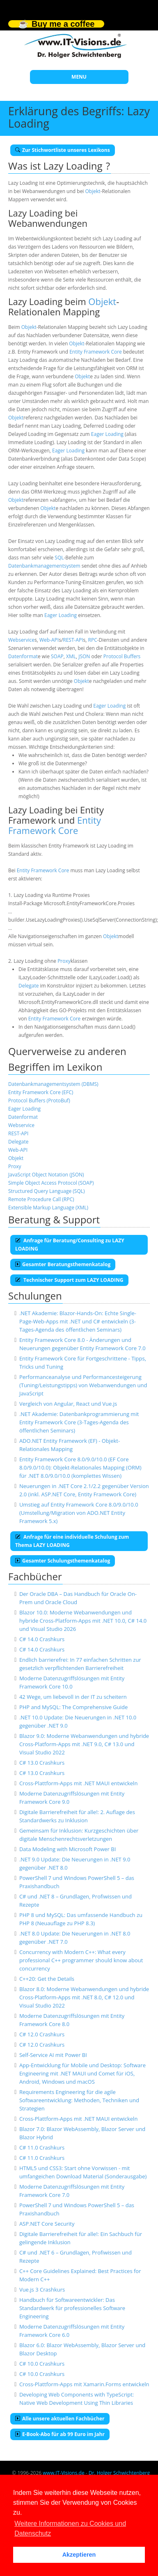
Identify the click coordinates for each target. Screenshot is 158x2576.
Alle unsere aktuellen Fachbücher (60, 2418)
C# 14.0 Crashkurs (41, 1639)
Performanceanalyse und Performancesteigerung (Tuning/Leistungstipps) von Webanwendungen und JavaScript (83, 1385)
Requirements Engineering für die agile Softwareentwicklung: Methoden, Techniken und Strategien (79, 2100)
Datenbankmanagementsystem (44, 565)
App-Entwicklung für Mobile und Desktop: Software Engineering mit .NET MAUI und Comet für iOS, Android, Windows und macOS (82, 2073)
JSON (84, 656)
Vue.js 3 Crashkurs (42, 2289)
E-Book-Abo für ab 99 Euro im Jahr (60, 2434)
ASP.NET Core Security (47, 2223)
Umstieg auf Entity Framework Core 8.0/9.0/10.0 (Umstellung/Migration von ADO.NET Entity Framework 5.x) (78, 1513)
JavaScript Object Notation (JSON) (46, 1174)
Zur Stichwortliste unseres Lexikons (62, 150)
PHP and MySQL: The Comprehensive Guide (73, 1707)
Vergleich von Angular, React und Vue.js (68, 1403)
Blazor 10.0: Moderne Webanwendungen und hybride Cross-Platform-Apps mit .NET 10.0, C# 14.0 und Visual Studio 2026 (83, 1621)
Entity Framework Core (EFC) (40, 1092)
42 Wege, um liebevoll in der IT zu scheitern (73, 1696)
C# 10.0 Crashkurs (41, 2363)
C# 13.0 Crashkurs (41, 1762)
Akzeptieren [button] (79, 2554)
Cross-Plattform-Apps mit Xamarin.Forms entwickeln (84, 2384)
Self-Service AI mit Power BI (53, 2055)
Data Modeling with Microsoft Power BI (67, 1849)
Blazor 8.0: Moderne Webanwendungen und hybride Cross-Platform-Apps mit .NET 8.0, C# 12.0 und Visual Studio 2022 (84, 1997)
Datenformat (23, 656)
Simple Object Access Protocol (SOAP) (51, 1182)
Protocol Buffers (122, 656)
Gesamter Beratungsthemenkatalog (62, 1264)
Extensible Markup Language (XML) (48, 1207)
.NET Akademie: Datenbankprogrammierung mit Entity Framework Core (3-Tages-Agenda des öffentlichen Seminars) (79, 1422)
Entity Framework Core (95, 351)
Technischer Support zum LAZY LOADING (69, 1279)
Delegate (28, 985)
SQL (59, 557)
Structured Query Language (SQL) (46, 1191)
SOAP (57, 656)
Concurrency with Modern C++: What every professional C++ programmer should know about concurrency (81, 1960)
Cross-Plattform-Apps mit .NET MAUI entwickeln (78, 1783)
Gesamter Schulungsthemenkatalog (62, 1560)
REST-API (73, 639)
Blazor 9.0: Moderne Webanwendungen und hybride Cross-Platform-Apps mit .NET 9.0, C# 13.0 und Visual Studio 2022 (84, 1744)
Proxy (64, 960)
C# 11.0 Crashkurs (41, 2147)
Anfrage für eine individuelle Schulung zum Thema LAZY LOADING (72, 1541)
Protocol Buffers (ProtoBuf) (39, 1100)
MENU (79, 76)
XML (71, 656)
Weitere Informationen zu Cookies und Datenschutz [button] (70, 2528)
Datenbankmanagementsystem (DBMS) (53, 1084)
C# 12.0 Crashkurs (41, 2034)
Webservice (21, 639)
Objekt (93, 191)
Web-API (49, 639)
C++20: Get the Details (46, 1978)
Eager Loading (107, 434)
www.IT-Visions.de (63, 2472)
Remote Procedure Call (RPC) (41, 1199)
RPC (92, 639)
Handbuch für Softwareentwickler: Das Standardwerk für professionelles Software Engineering (72, 2308)
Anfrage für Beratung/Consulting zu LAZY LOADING (69, 1244)
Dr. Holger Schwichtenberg (119, 2472)
